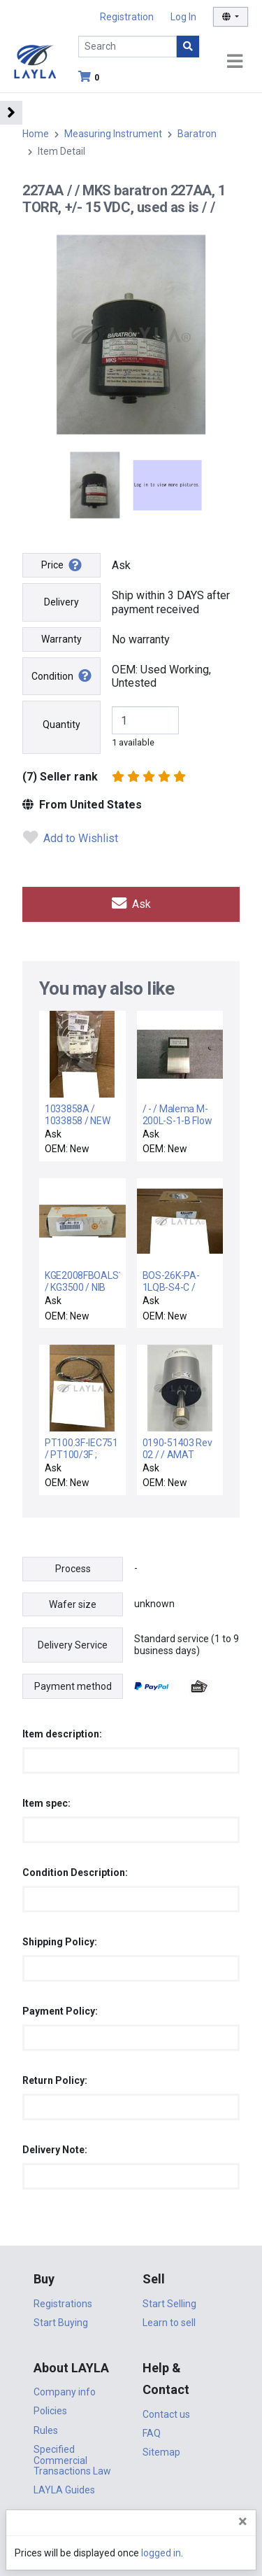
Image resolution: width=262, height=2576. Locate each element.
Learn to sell (169, 2322)
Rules (46, 2430)
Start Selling (169, 2303)
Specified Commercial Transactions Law (72, 2460)
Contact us (166, 2414)
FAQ (152, 2433)
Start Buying (61, 2322)
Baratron (197, 133)
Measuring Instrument (113, 133)
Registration (127, 16)
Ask (131, 904)
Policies (50, 2410)
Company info (65, 2392)
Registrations (63, 2303)
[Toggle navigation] (234, 62)
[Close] (242, 2521)
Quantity (61, 724)
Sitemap (161, 2452)
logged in (161, 2552)
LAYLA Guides (64, 2490)
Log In (183, 16)
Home (35, 133)
